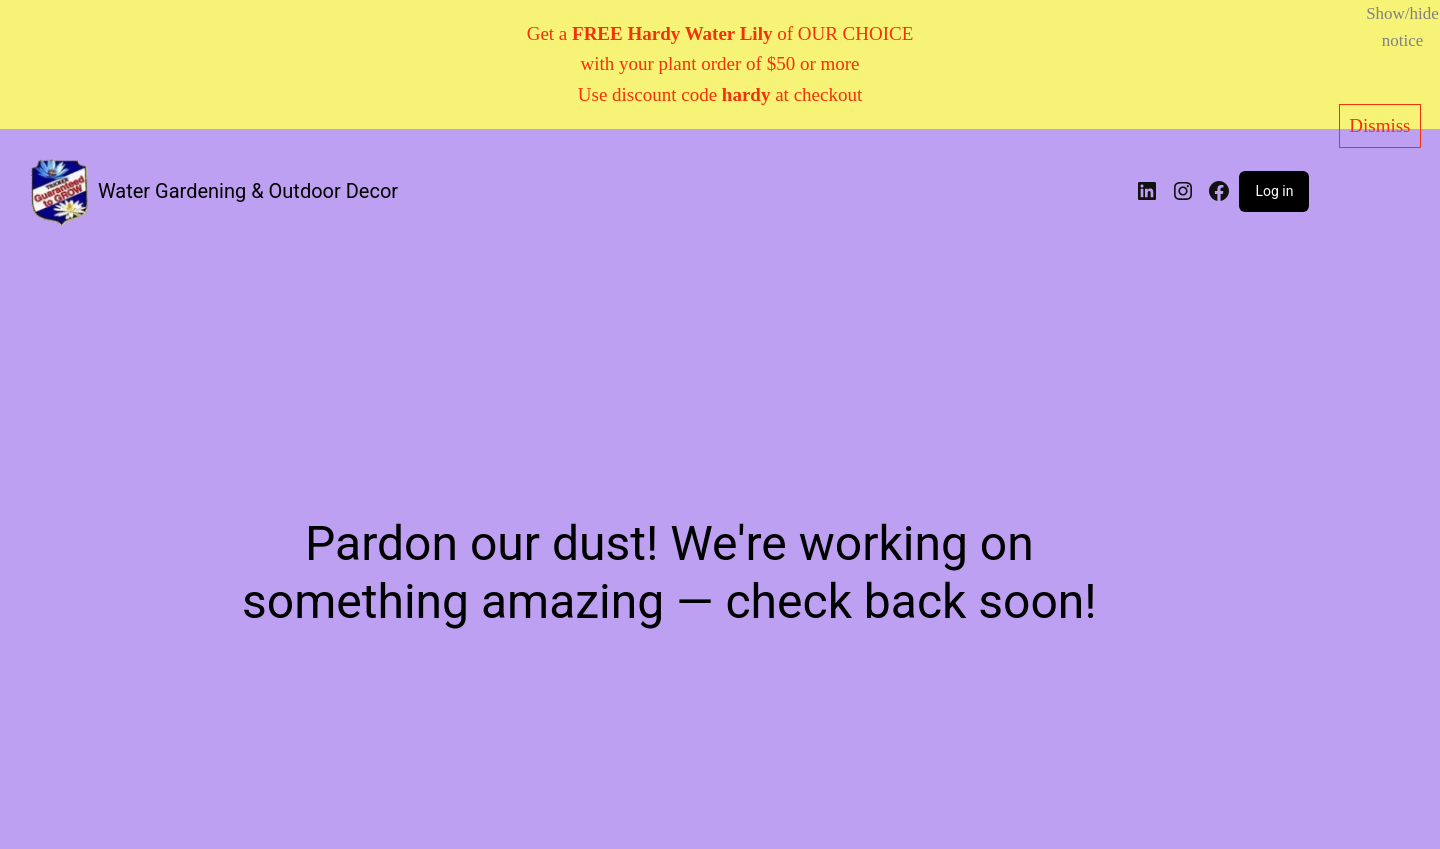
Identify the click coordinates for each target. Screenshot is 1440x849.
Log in (1274, 191)
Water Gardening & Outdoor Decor (248, 191)
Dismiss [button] (1379, 125)
